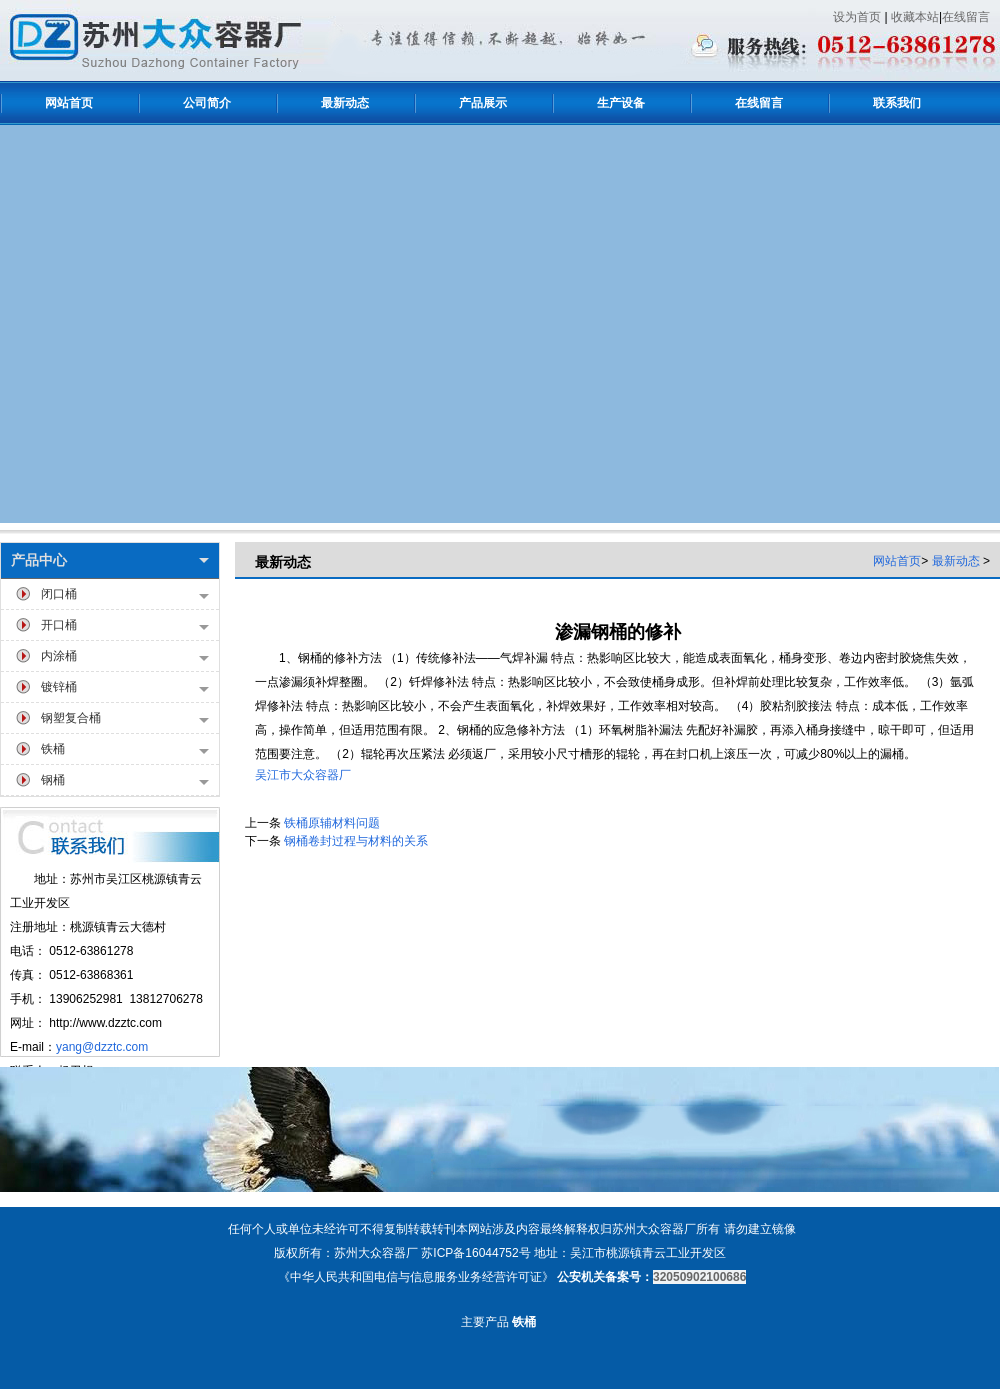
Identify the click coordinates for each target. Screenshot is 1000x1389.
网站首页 (897, 561)
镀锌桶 (125, 688)
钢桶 (125, 781)
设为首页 (857, 17)
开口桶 (125, 626)
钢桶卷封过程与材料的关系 (356, 841)
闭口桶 (125, 595)
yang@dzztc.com (102, 1047)
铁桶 (125, 750)
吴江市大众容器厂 (303, 775)
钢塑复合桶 (125, 719)
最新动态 (956, 561)
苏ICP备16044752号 (475, 1253)
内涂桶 (125, 657)
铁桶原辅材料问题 (332, 823)
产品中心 (110, 560)
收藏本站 (915, 17)
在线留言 (966, 17)
